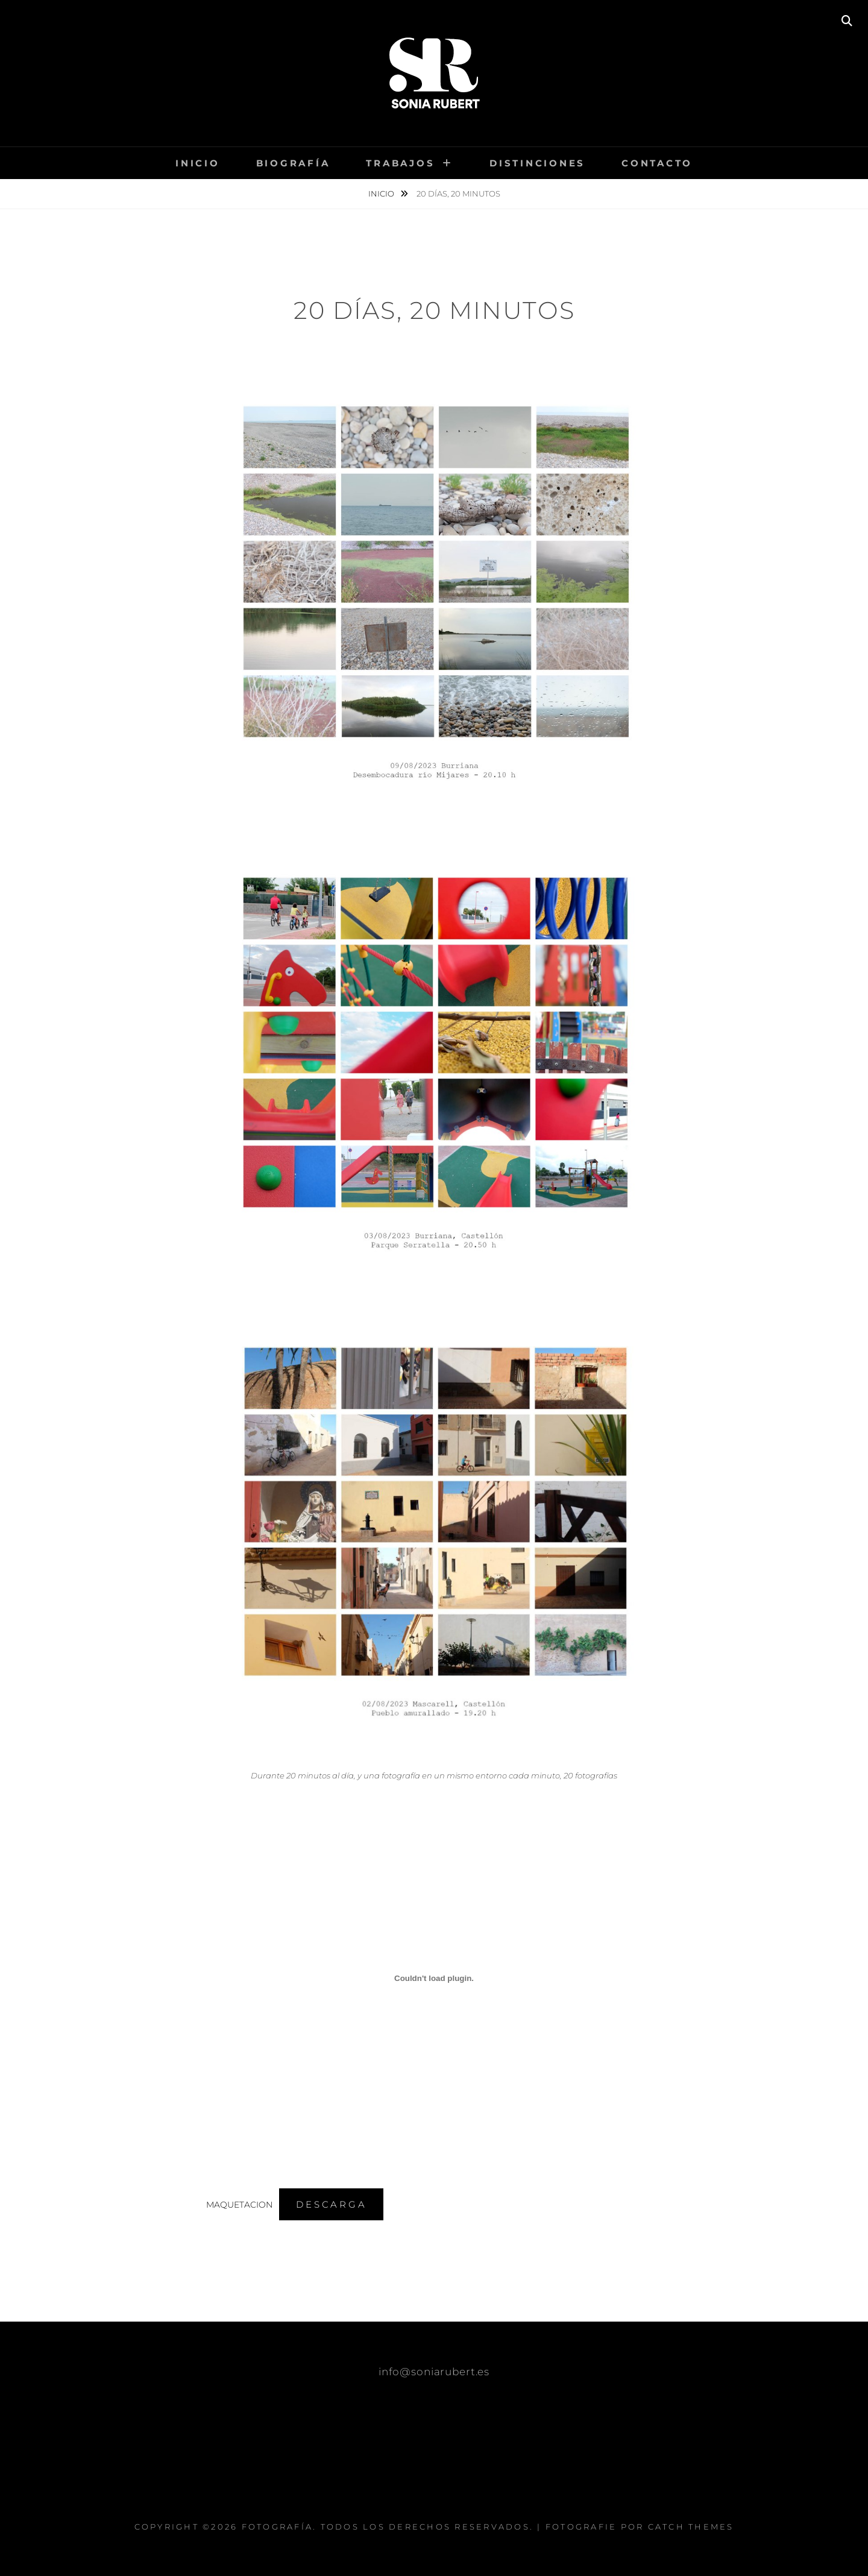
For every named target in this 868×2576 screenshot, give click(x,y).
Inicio (197, 163)
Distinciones (537, 163)
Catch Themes (691, 2526)
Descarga (331, 2204)
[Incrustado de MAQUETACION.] (434, 1978)
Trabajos (400, 163)
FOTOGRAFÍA (277, 2526)
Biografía (293, 163)
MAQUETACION (239, 2204)
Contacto (657, 163)
